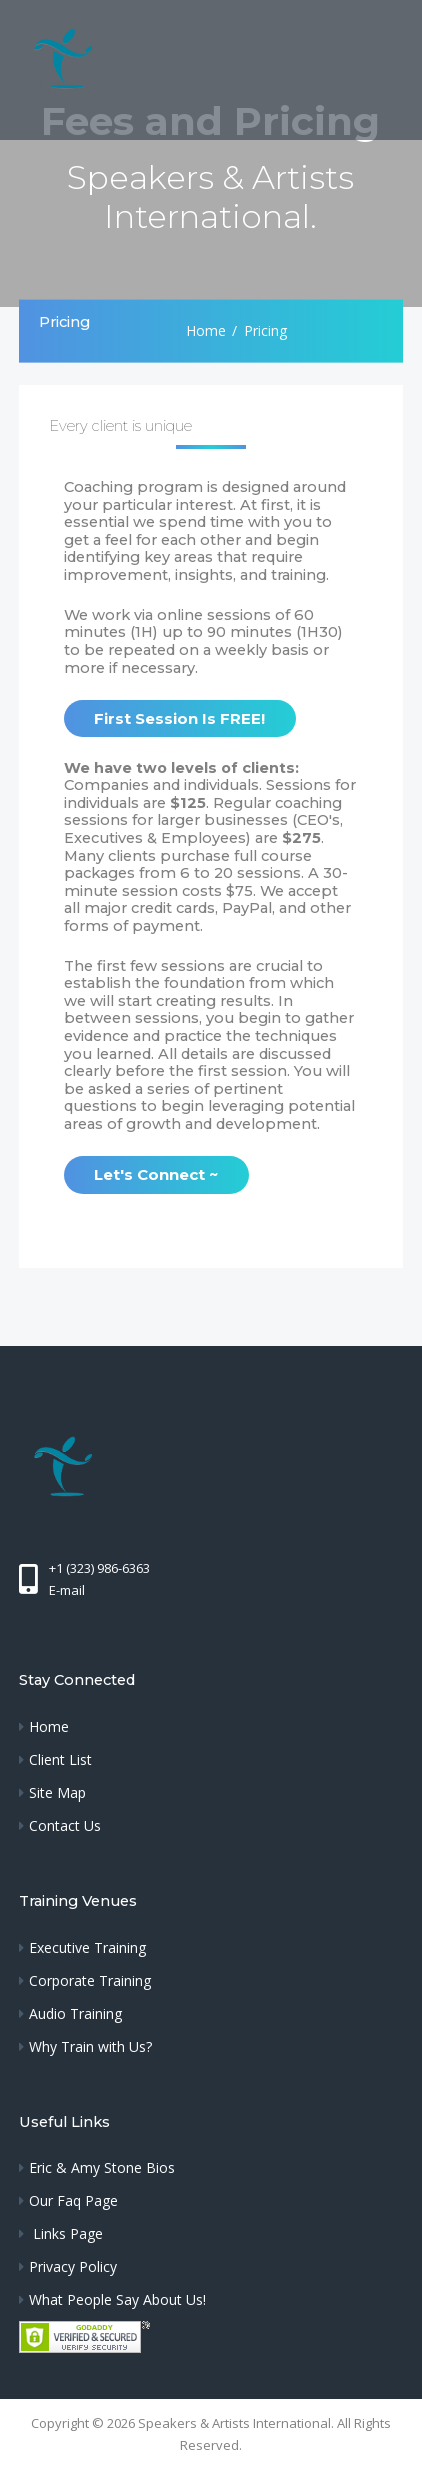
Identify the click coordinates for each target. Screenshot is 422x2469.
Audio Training (75, 2013)
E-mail (67, 1590)
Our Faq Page (73, 2200)
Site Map (57, 1792)
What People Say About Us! (117, 2299)
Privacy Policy (73, 2266)
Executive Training (87, 1947)
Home (206, 330)
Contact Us (65, 1825)
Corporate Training (90, 1980)
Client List (60, 1759)
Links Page (66, 2233)
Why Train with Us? (90, 2046)
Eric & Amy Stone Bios (102, 2167)
